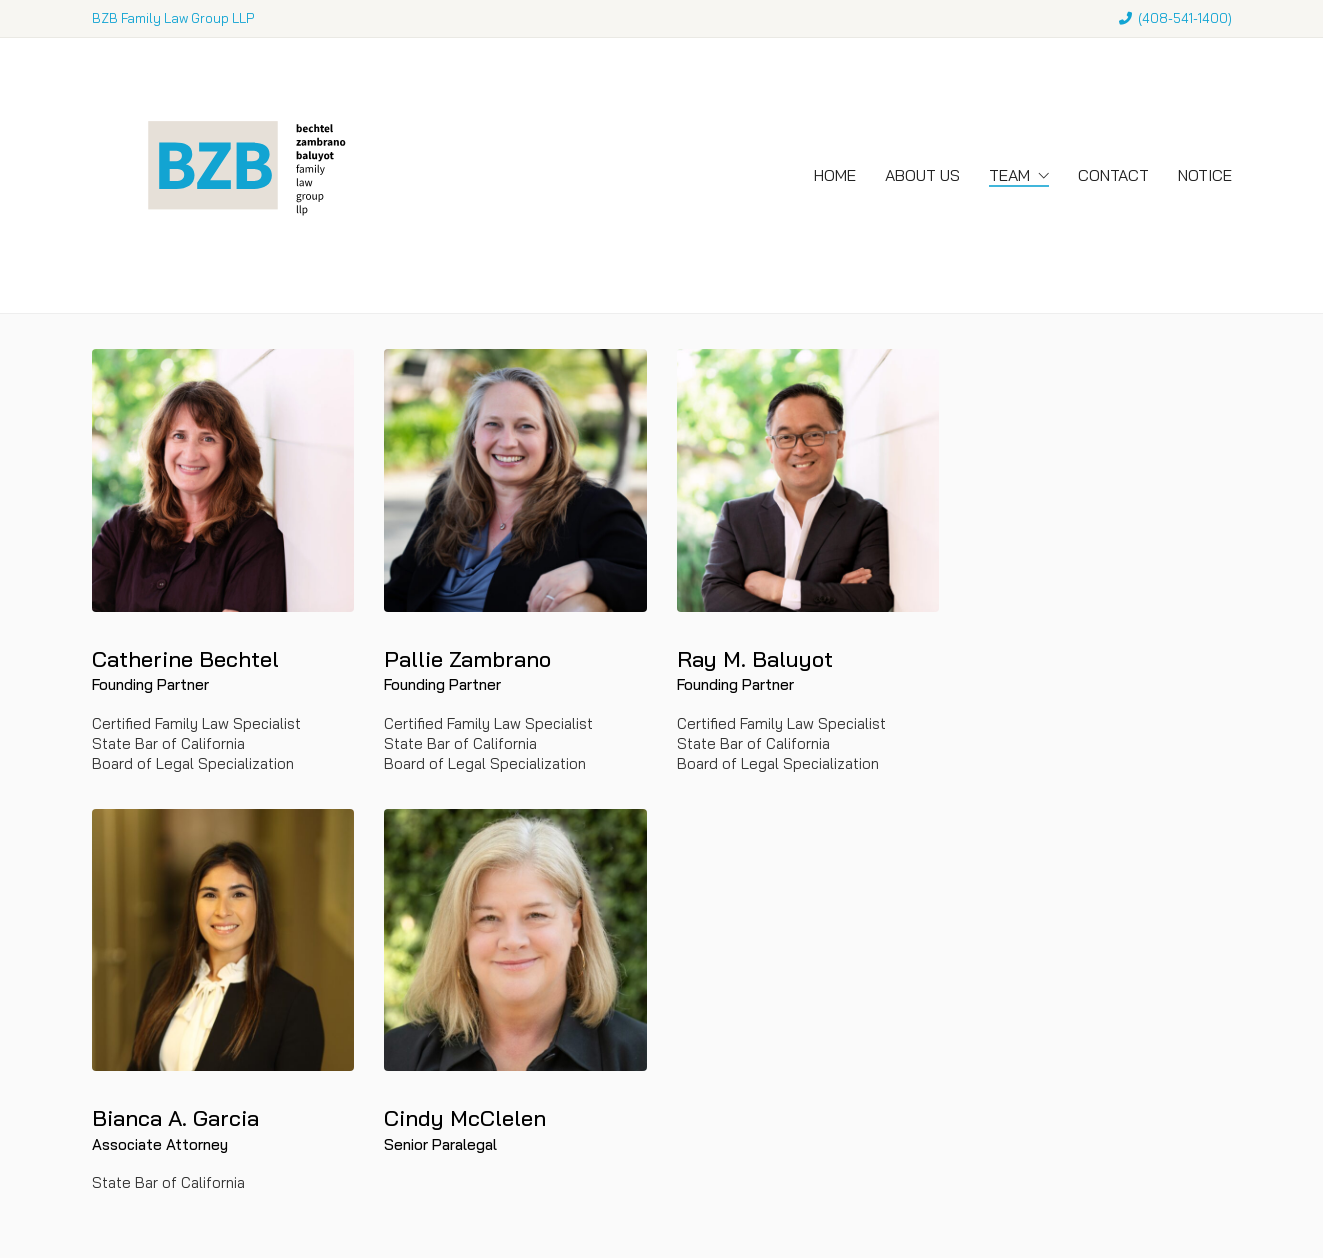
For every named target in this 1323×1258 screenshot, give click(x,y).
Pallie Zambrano (467, 659)
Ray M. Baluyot (755, 659)
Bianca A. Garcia (175, 1118)
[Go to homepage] (242, 175)
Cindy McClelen (465, 1118)
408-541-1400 (1185, 18)
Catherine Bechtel (185, 659)
